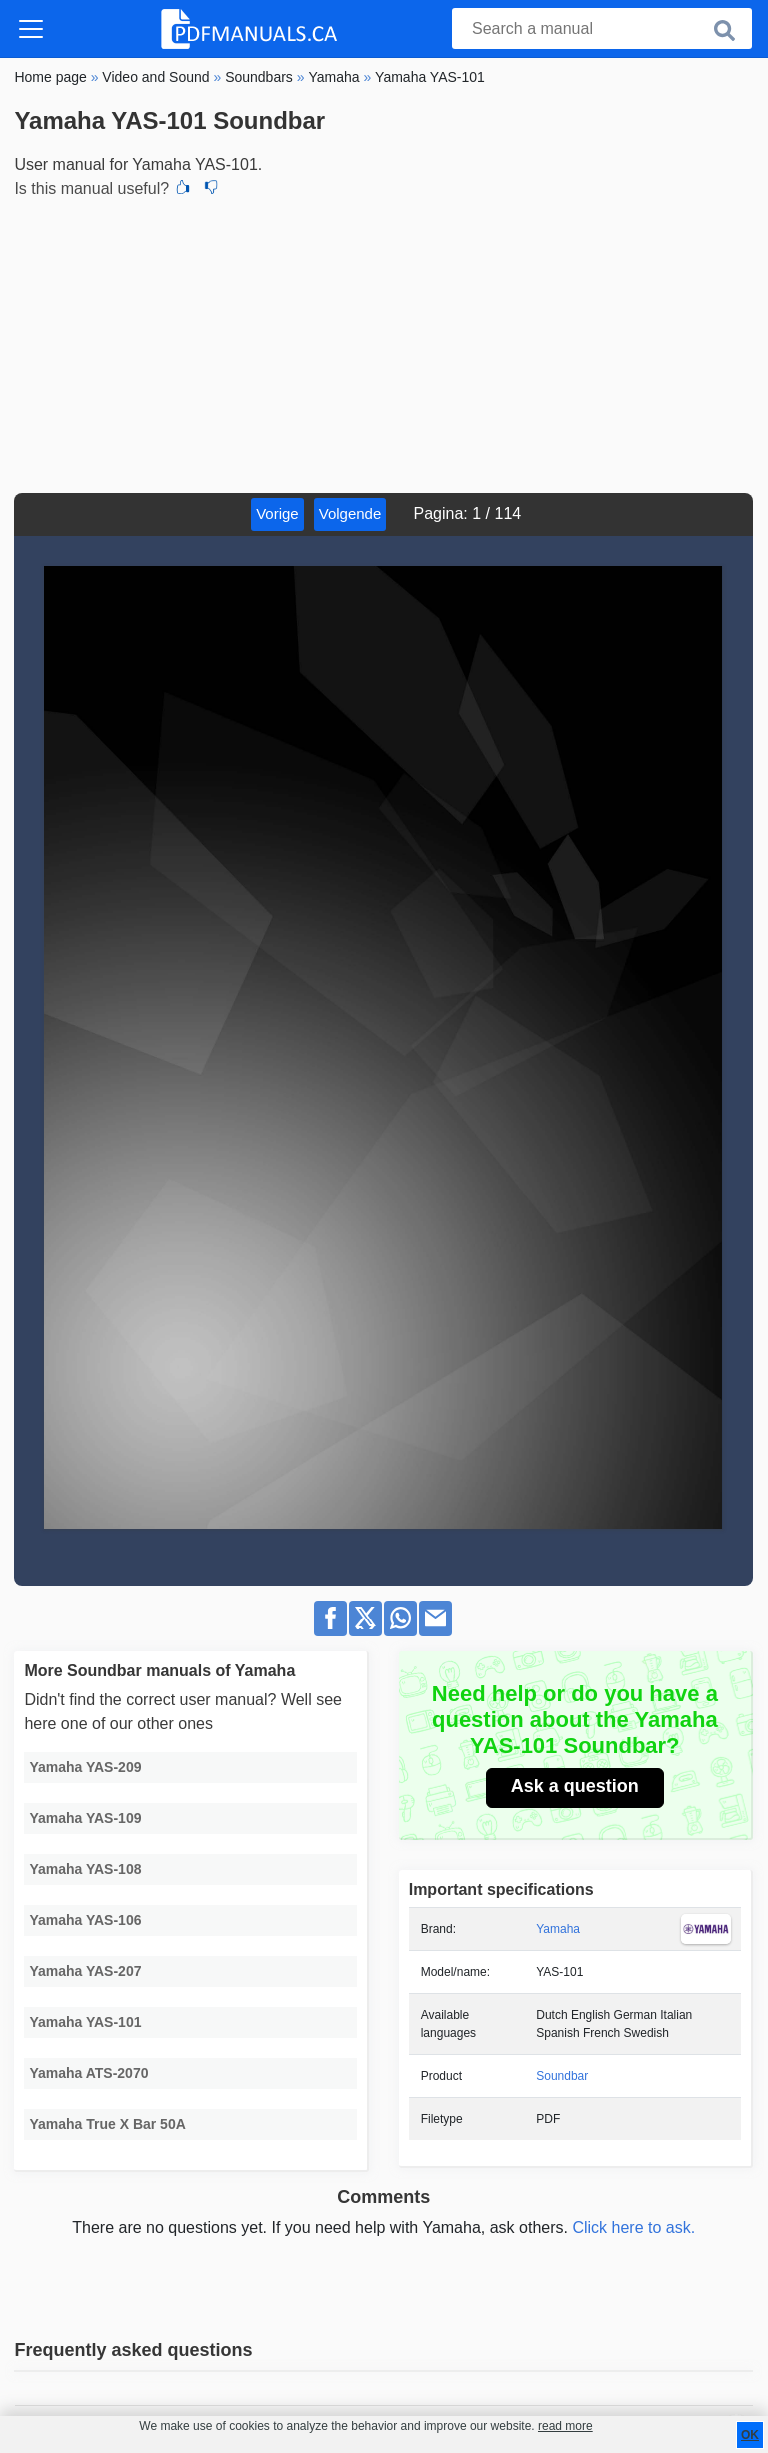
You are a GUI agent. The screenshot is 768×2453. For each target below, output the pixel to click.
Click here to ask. (633, 2227)
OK (750, 2435)
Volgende (350, 513)
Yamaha (558, 1929)
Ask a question (575, 1786)
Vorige (277, 513)
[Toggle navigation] (31, 29)
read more (565, 2426)
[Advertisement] (383, 343)
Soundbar (562, 2076)
